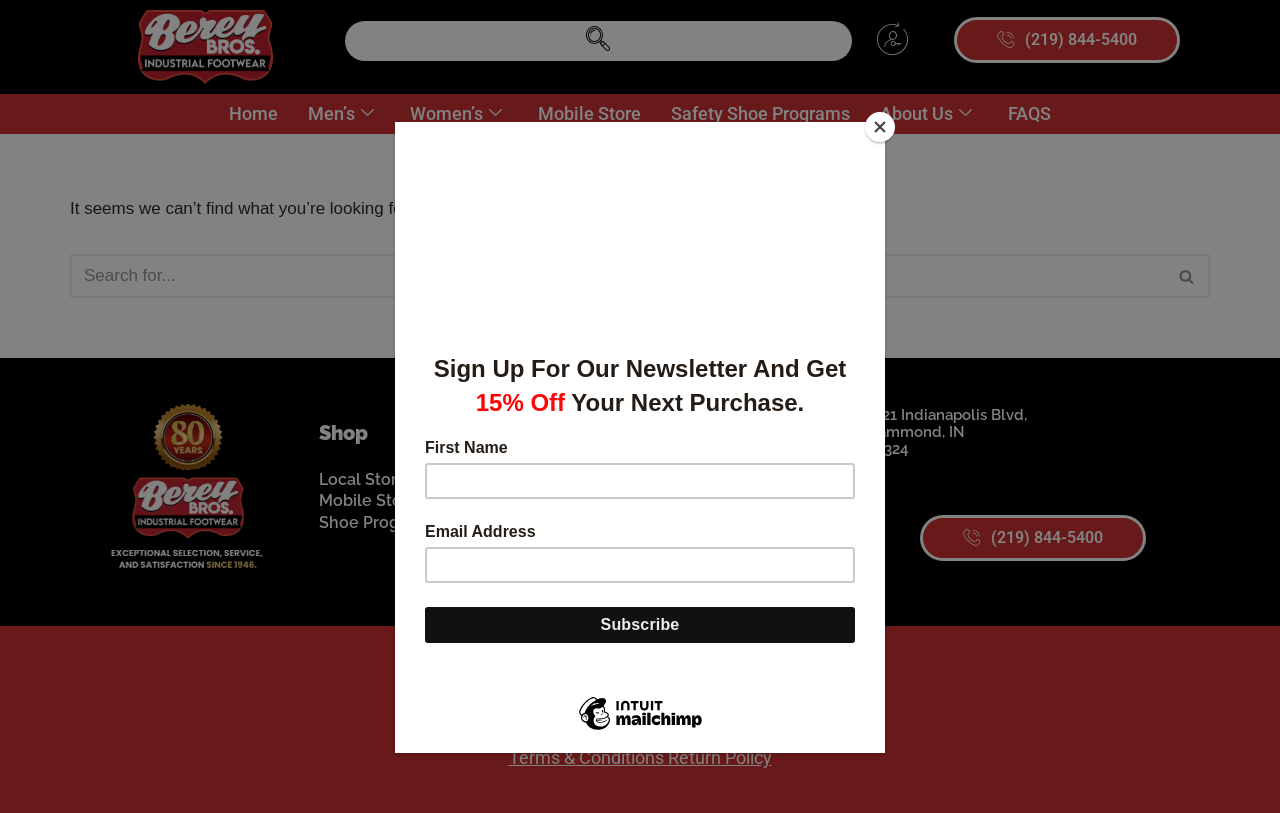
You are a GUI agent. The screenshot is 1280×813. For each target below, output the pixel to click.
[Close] (880, 127)
